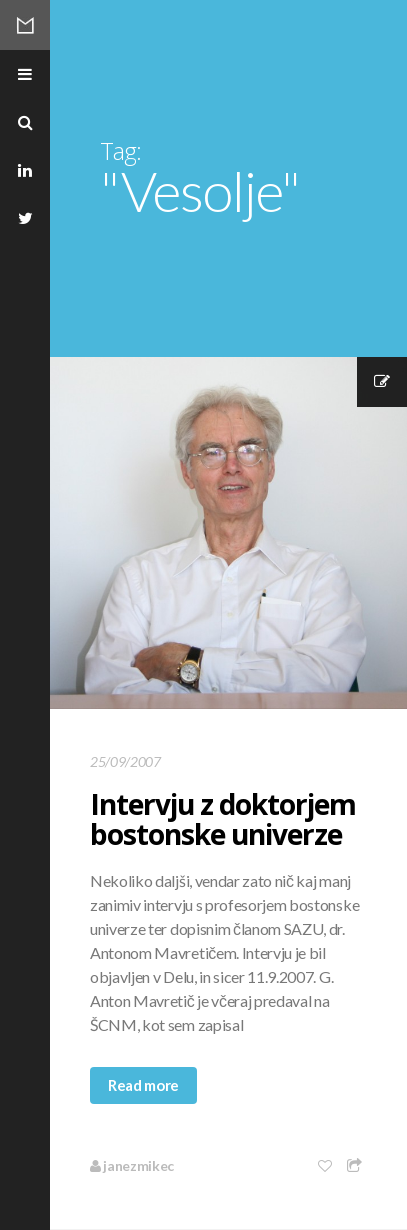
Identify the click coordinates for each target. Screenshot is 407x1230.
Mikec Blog (25, 25)
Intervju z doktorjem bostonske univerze (223, 819)
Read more (143, 1085)
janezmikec (132, 1165)
